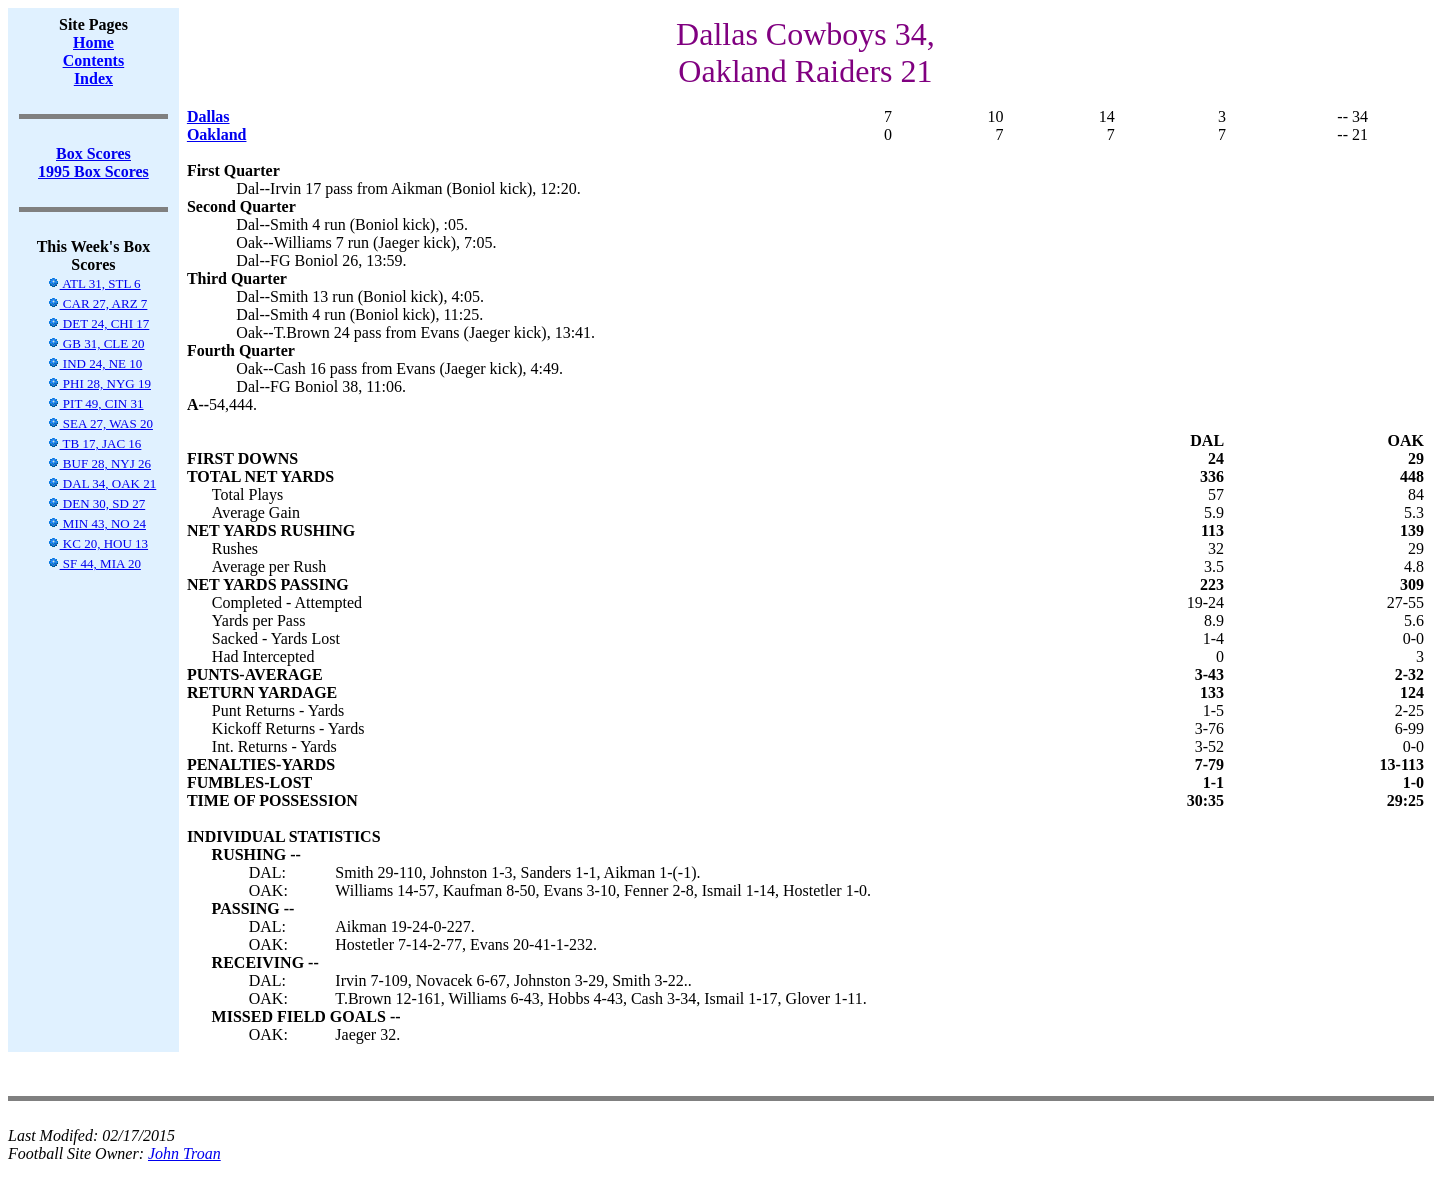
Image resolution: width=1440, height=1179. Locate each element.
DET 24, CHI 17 (98, 323)
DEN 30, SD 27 (96, 503)
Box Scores (93, 153)
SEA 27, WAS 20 (100, 423)
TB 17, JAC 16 (94, 443)
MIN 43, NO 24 (96, 523)
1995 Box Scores (93, 171)
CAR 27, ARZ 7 (97, 303)
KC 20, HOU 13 (97, 543)
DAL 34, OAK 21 (102, 483)
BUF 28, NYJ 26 (99, 463)
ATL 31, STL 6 (94, 283)
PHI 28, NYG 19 (99, 383)
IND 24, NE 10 (95, 363)
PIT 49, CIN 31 (95, 403)
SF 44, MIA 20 (94, 563)
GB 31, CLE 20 (96, 343)
